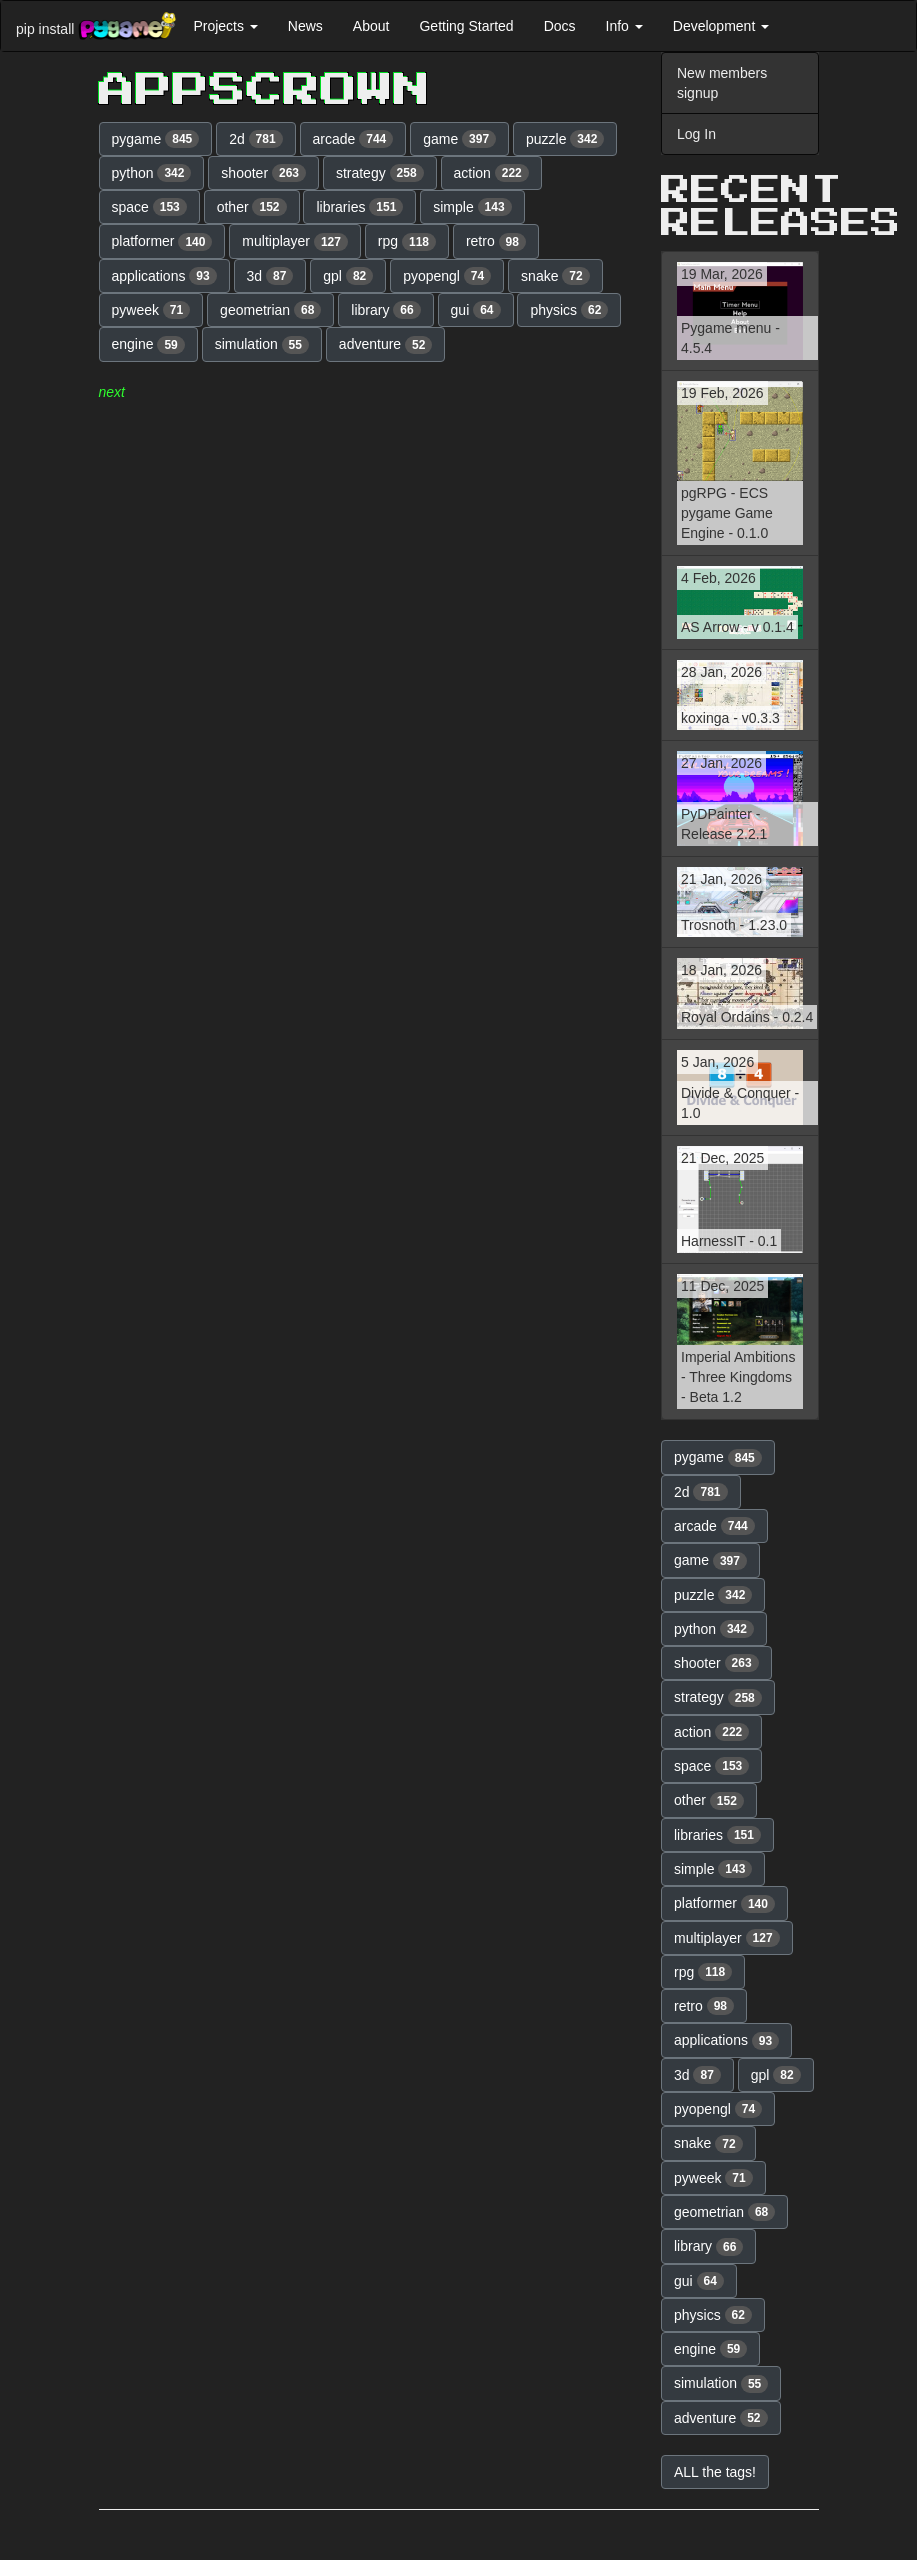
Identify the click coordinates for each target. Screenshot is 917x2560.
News (305, 26)
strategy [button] (380, 173)
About (371, 26)
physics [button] (569, 310)
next (112, 392)
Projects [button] (225, 26)
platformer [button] (162, 242)
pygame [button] (156, 139)
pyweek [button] (151, 310)
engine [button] (148, 345)
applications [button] (164, 276)
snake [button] (555, 276)
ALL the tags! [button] (715, 2472)
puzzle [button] (565, 139)
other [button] (252, 207)
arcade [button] (353, 139)
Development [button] (721, 26)
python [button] (152, 173)
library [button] (385, 310)
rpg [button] (407, 242)
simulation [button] (262, 345)
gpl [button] (348, 276)
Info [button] (624, 26)
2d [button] (256, 139)
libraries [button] (359, 207)
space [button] (149, 207)
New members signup (722, 83)
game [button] (459, 139)
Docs (560, 26)
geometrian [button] (270, 310)
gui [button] (476, 310)
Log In (696, 134)
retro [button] (496, 242)
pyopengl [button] (447, 276)
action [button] (491, 173)
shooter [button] (263, 173)
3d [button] (270, 276)
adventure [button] (386, 345)
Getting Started (466, 26)
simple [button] (472, 207)
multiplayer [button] (295, 242)
